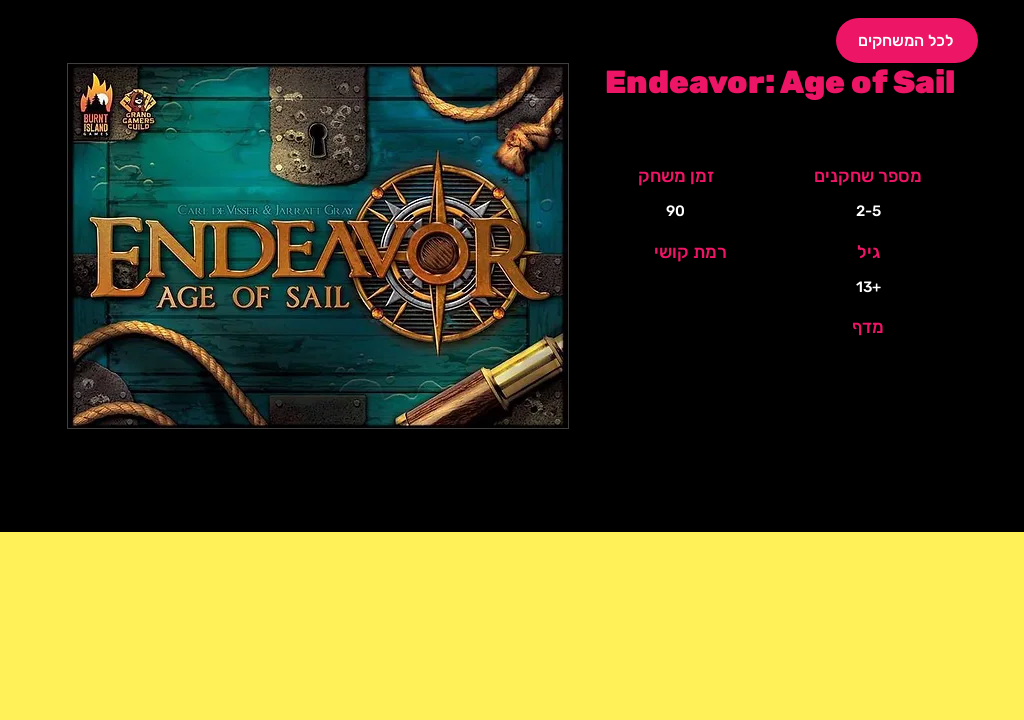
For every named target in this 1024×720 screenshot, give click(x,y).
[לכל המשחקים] (907, 40)
